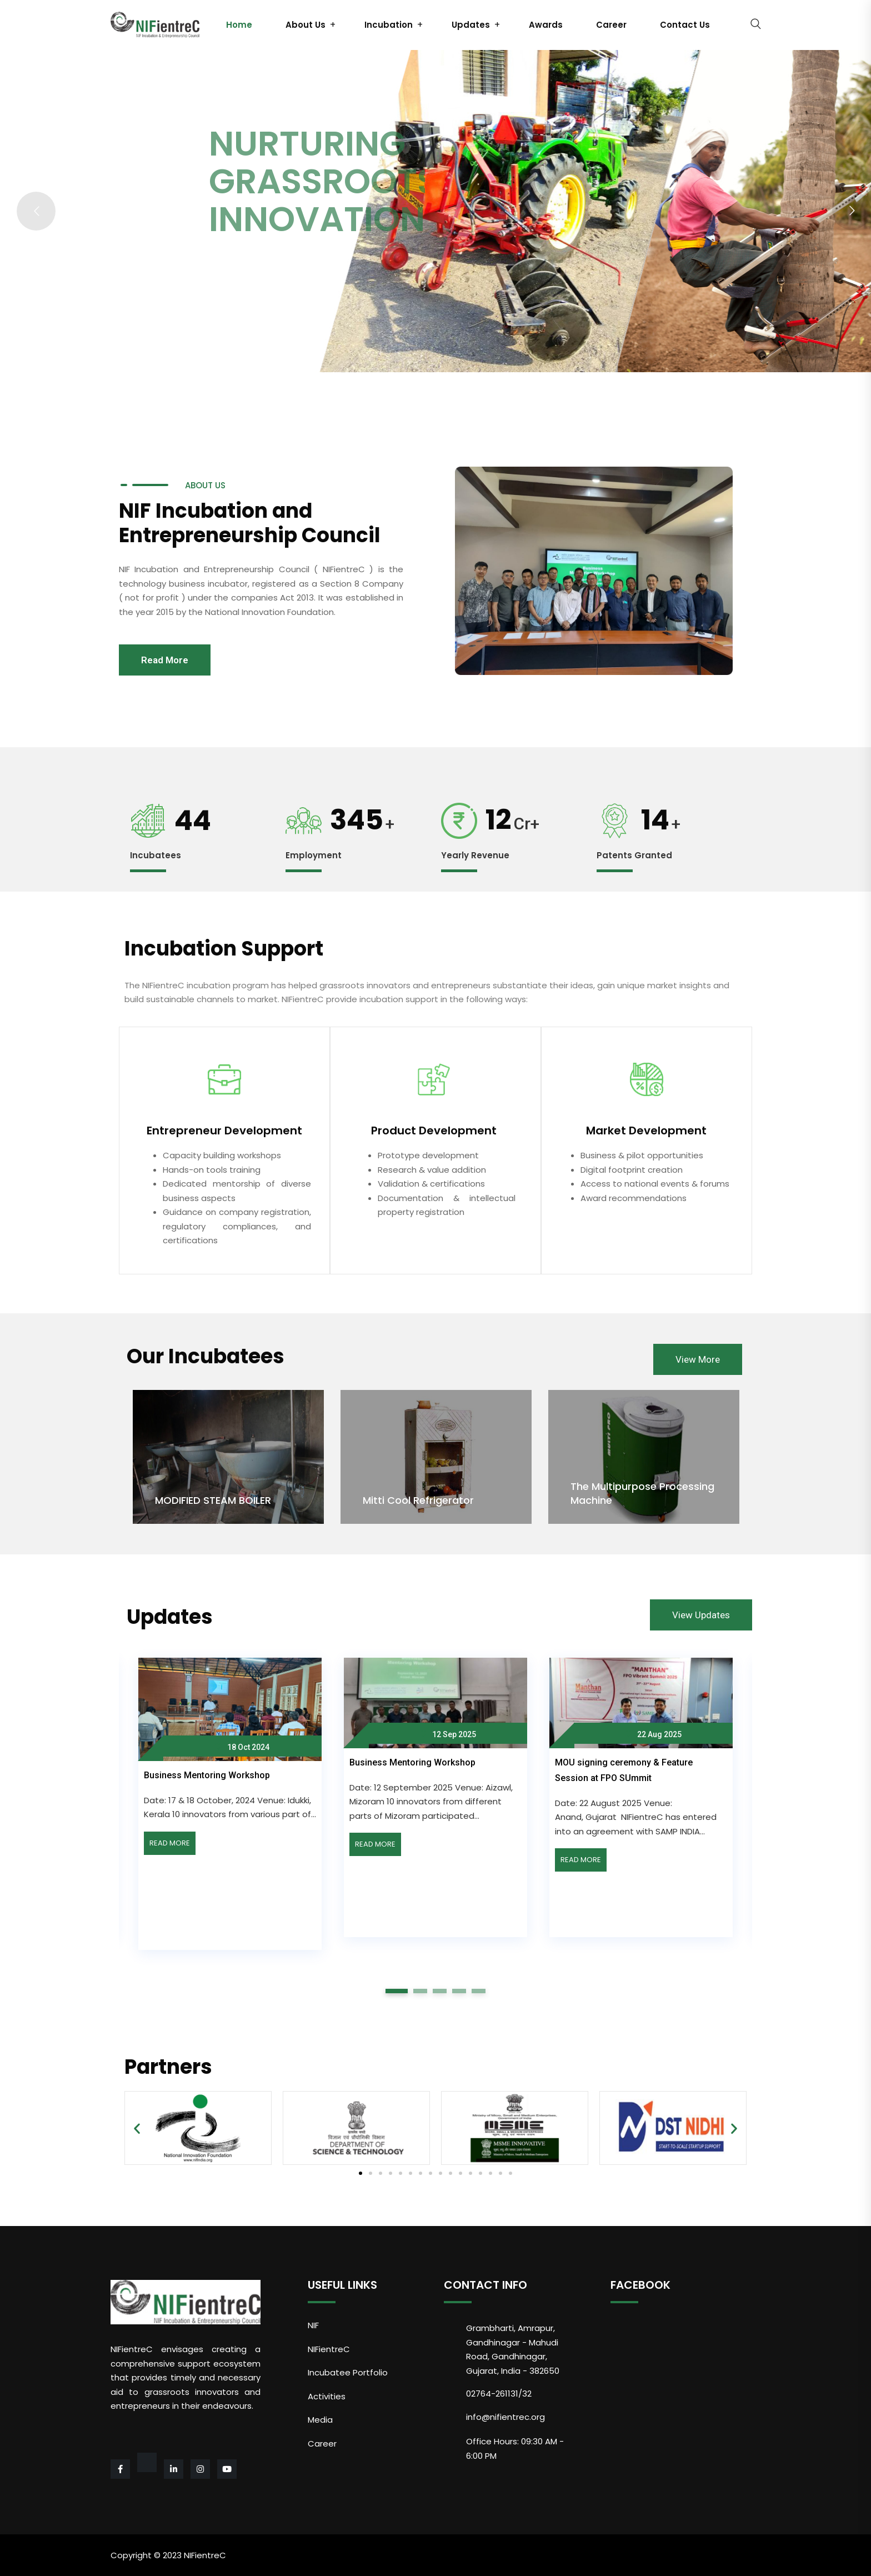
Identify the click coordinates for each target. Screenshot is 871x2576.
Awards (546, 25)
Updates (471, 25)
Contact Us (685, 25)
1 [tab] (397, 1991)
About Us (306, 25)
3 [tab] (439, 1991)
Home (239, 25)
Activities (327, 2396)
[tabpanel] (435, 1793)
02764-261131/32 (499, 2393)
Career (611, 25)
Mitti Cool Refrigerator (418, 1500)
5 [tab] (479, 1991)
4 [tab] (459, 1991)
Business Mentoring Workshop (207, 1775)
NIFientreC (329, 2349)
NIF (313, 2325)
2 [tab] (420, 1991)
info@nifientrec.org (505, 2417)
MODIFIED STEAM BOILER (213, 1500)
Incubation (388, 25)
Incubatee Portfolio (348, 2372)
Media (320, 2419)
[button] (360, 2173)
